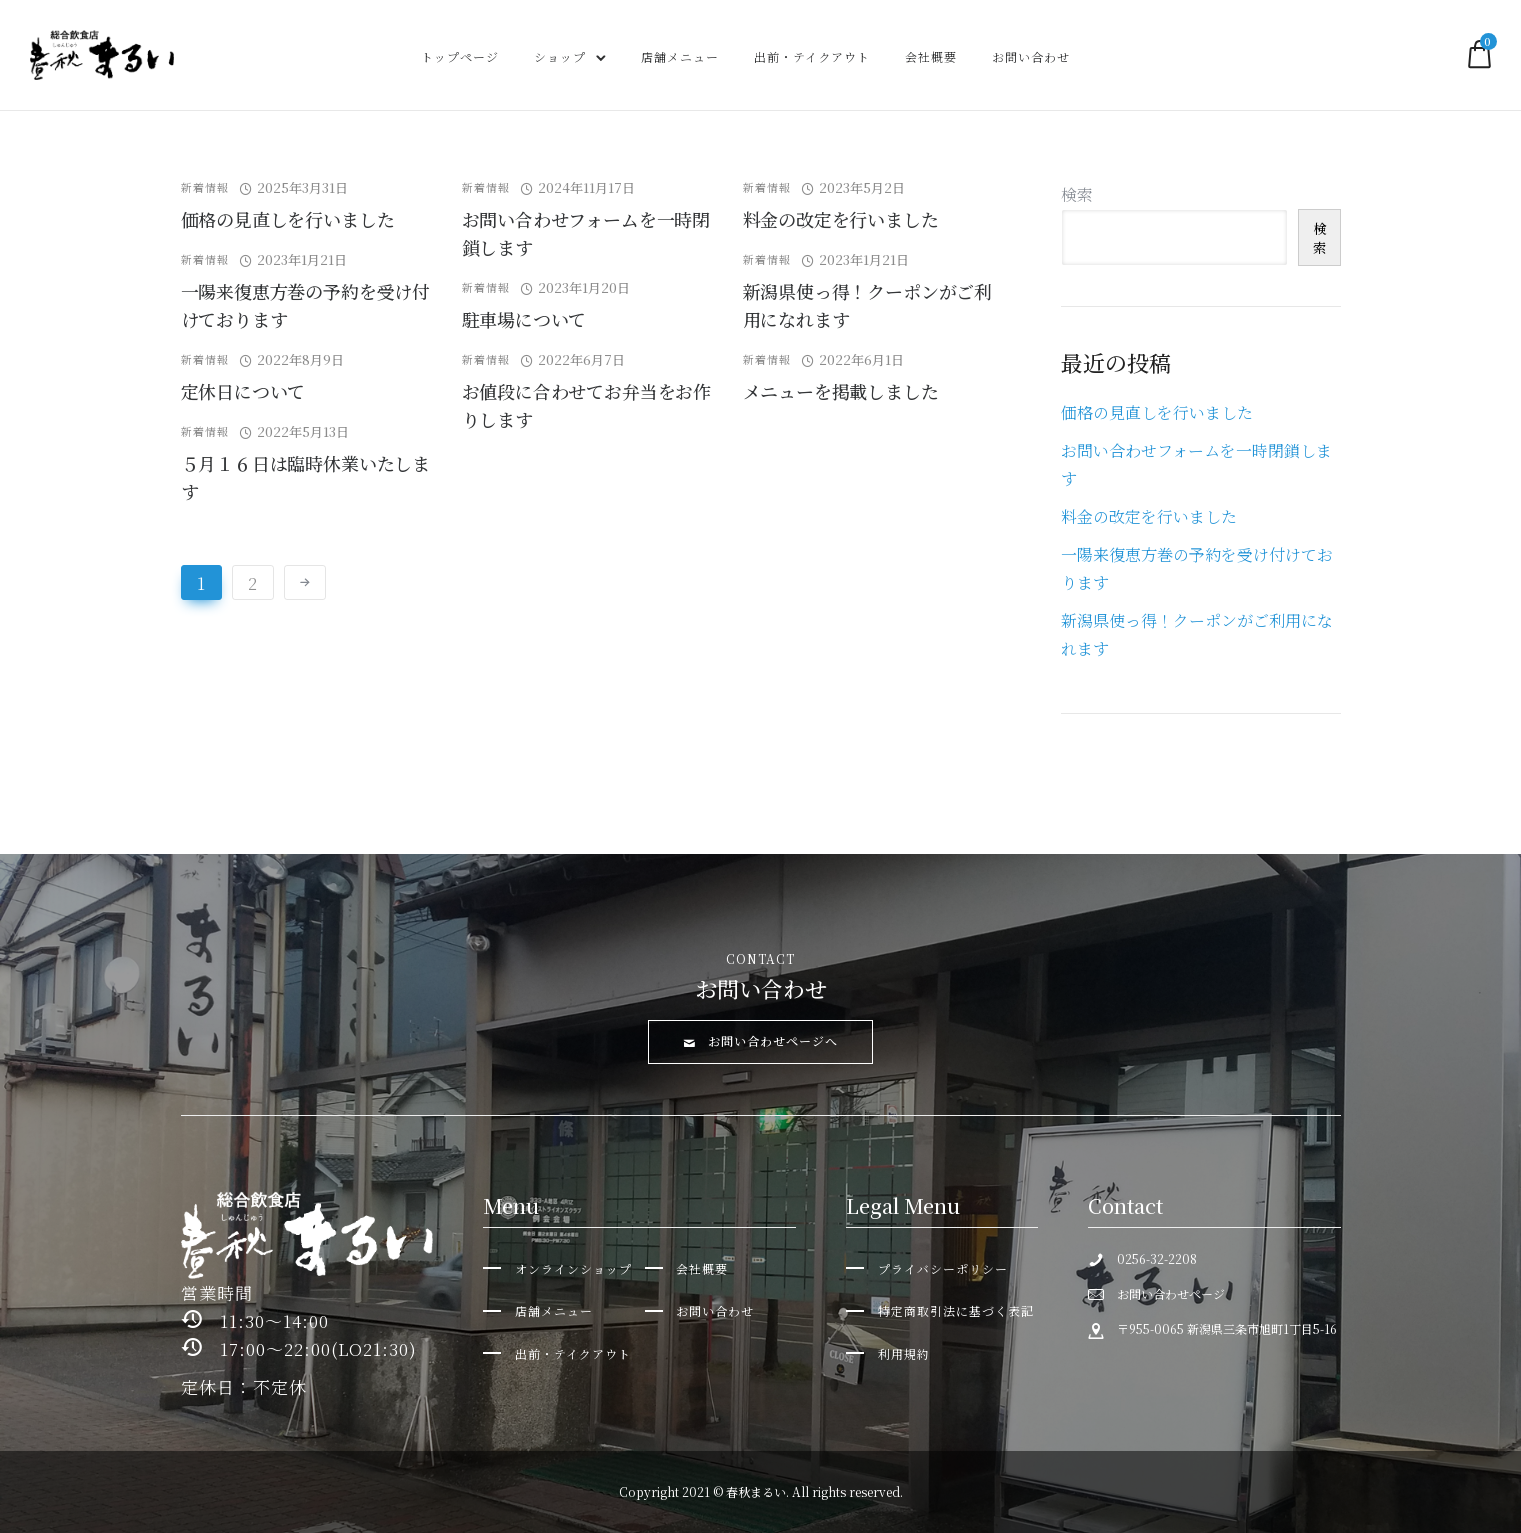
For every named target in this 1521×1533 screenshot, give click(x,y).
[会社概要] (687, 1268)
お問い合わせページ (1171, 1293)
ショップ (560, 56)
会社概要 (931, 56)
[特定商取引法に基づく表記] (940, 1310)
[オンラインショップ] (557, 1268)
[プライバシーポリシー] (927, 1268)
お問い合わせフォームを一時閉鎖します (586, 233)
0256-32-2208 (1157, 1258)
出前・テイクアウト (812, 56)
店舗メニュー (680, 56)
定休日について (243, 391)
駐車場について (524, 319)
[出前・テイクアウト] (557, 1353)
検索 (1077, 194)
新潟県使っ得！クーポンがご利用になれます (867, 305)
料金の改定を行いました (841, 219)
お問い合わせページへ (760, 1040)
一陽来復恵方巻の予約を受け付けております (305, 305)
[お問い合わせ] (700, 1310)
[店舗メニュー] (538, 1310)
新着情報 (205, 187)
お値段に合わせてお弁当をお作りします (586, 405)
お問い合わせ (1031, 56)
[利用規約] (888, 1353)
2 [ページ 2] (253, 582)
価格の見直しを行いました (288, 219)
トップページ (460, 56)
